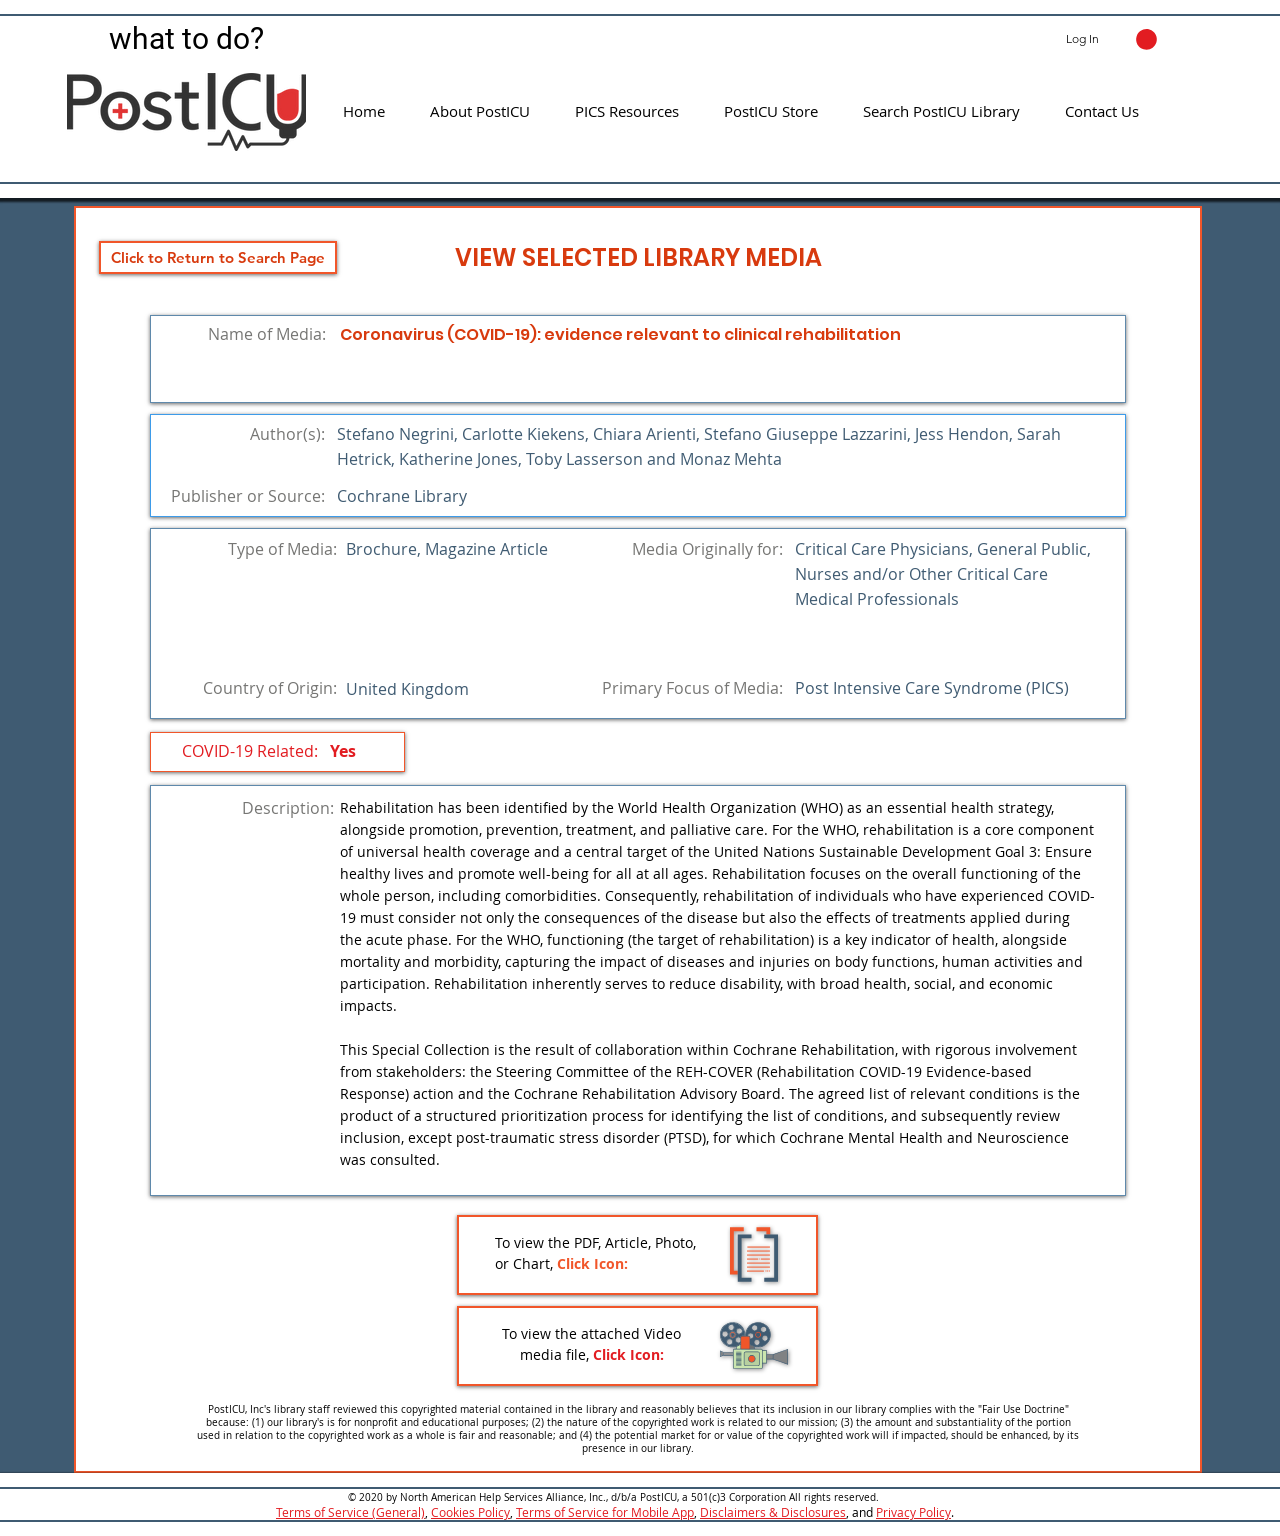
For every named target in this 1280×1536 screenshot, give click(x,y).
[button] (1146, 39)
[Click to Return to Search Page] (218, 257)
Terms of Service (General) (350, 1512)
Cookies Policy (470, 1512)
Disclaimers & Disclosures (773, 1512)
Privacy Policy (913, 1512)
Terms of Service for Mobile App (605, 1512)
